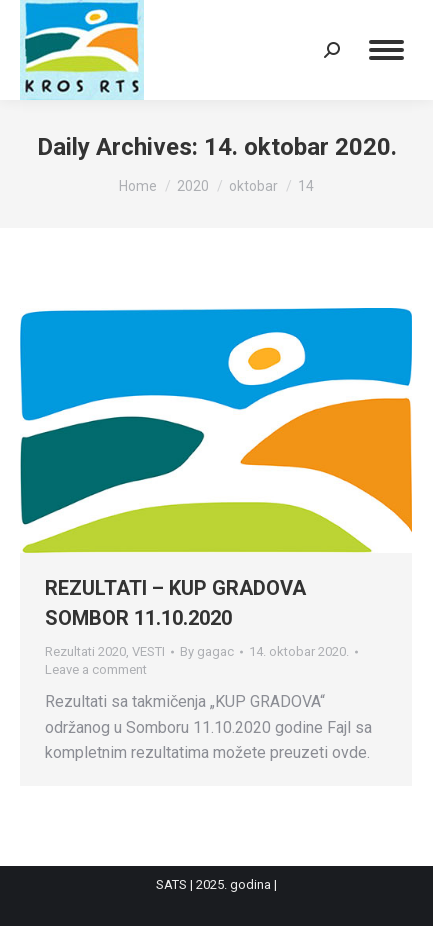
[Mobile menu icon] (386, 50)
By (207, 651)
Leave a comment (96, 669)
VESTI (148, 651)
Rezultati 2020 (85, 651)
